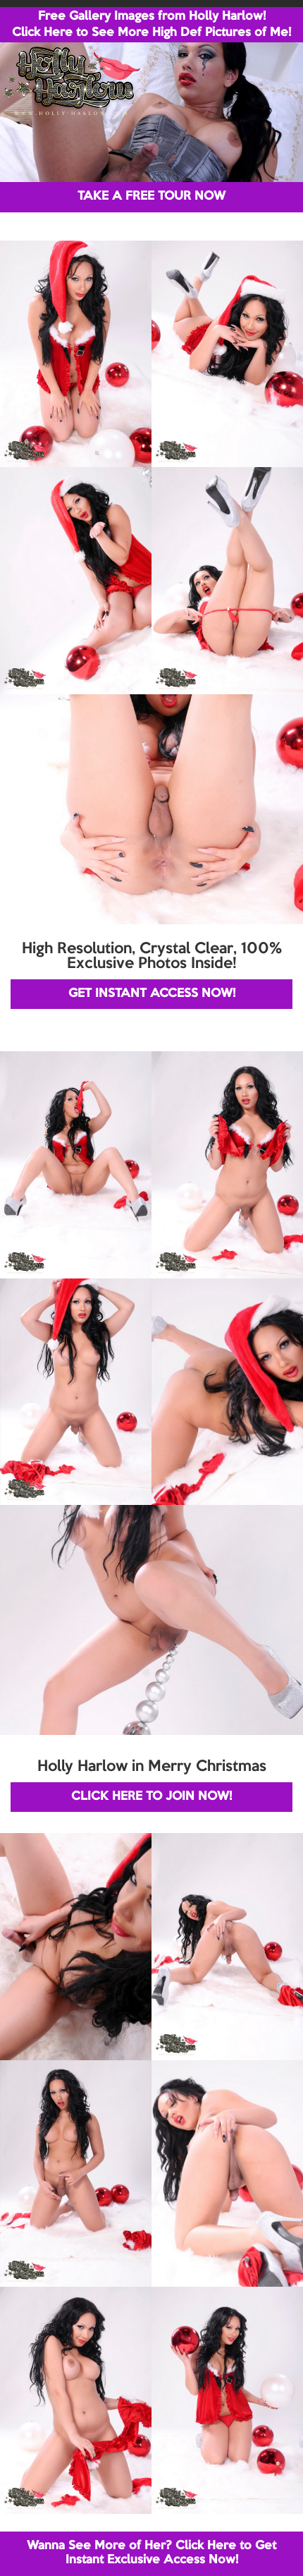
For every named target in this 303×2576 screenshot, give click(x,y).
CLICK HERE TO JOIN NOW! (151, 1796)
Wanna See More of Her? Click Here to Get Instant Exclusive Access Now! (151, 2553)
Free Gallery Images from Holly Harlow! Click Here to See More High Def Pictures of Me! (151, 24)
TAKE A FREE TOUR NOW (151, 196)
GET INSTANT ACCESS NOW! (151, 993)
